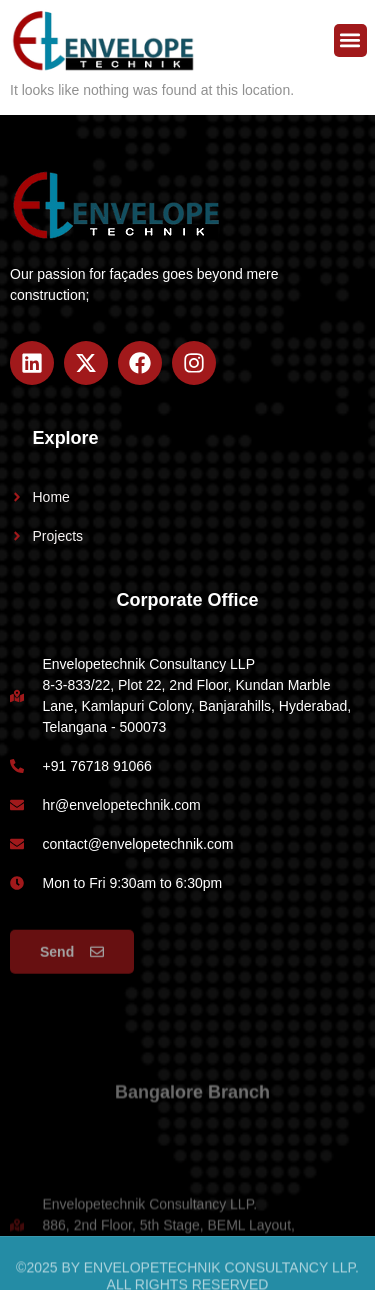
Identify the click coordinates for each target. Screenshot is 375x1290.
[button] (350, 40)
